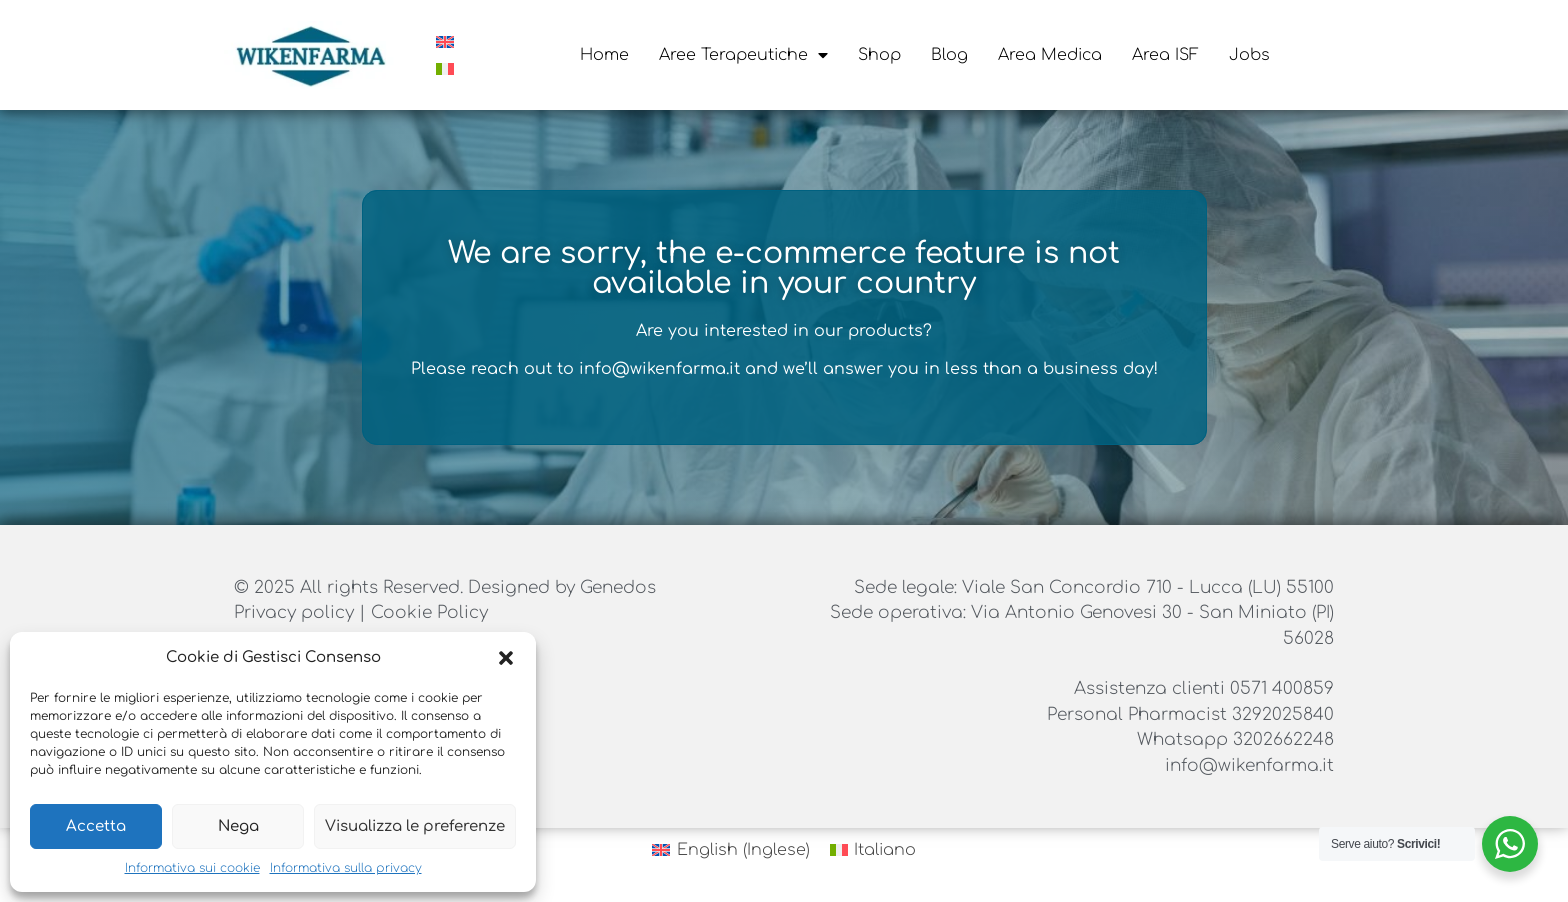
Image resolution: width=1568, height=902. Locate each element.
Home (604, 55)
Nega (238, 826)
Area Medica (1050, 55)
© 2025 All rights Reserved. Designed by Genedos (445, 587)
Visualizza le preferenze (415, 826)
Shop (879, 55)
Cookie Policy (429, 612)
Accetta (96, 826)
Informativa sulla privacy (346, 868)
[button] (506, 658)
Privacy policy (296, 612)
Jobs (1249, 55)
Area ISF (1165, 55)
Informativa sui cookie (192, 868)
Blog (949, 55)
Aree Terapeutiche (743, 55)
